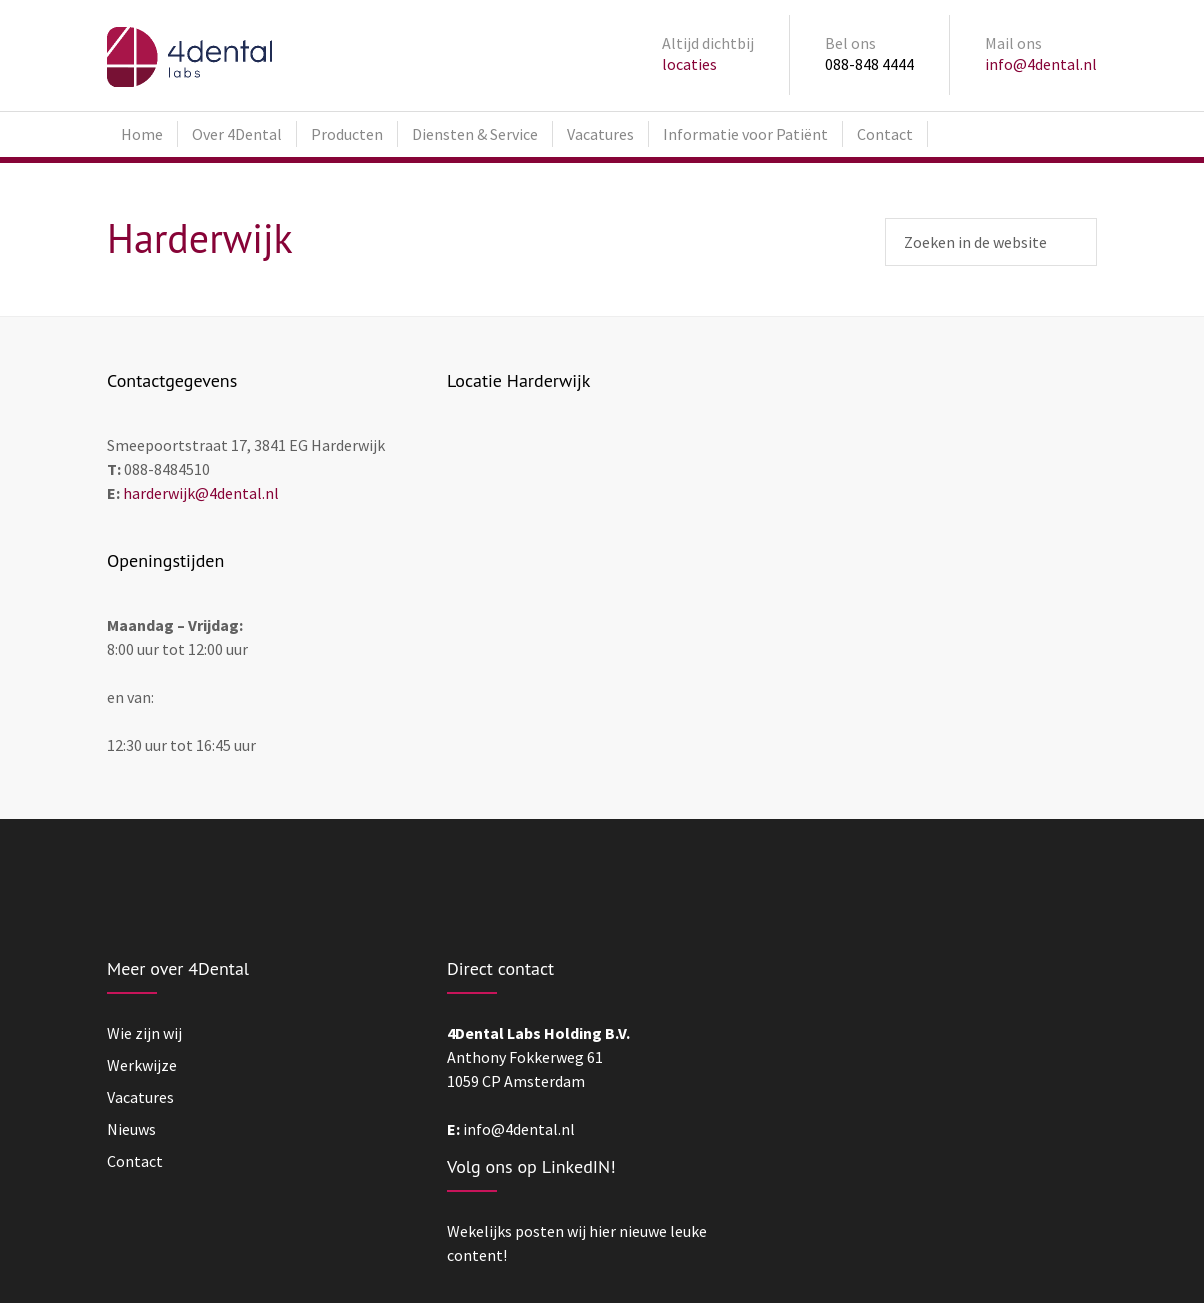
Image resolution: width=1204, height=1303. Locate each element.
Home (142, 134)
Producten (347, 134)
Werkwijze (142, 1065)
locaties (689, 64)
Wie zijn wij (144, 1033)
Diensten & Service (475, 134)
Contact (885, 134)
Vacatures (600, 134)
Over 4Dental (237, 134)
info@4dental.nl (1041, 64)
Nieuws (131, 1129)
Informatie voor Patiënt (745, 134)
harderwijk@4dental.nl (201, 493)
